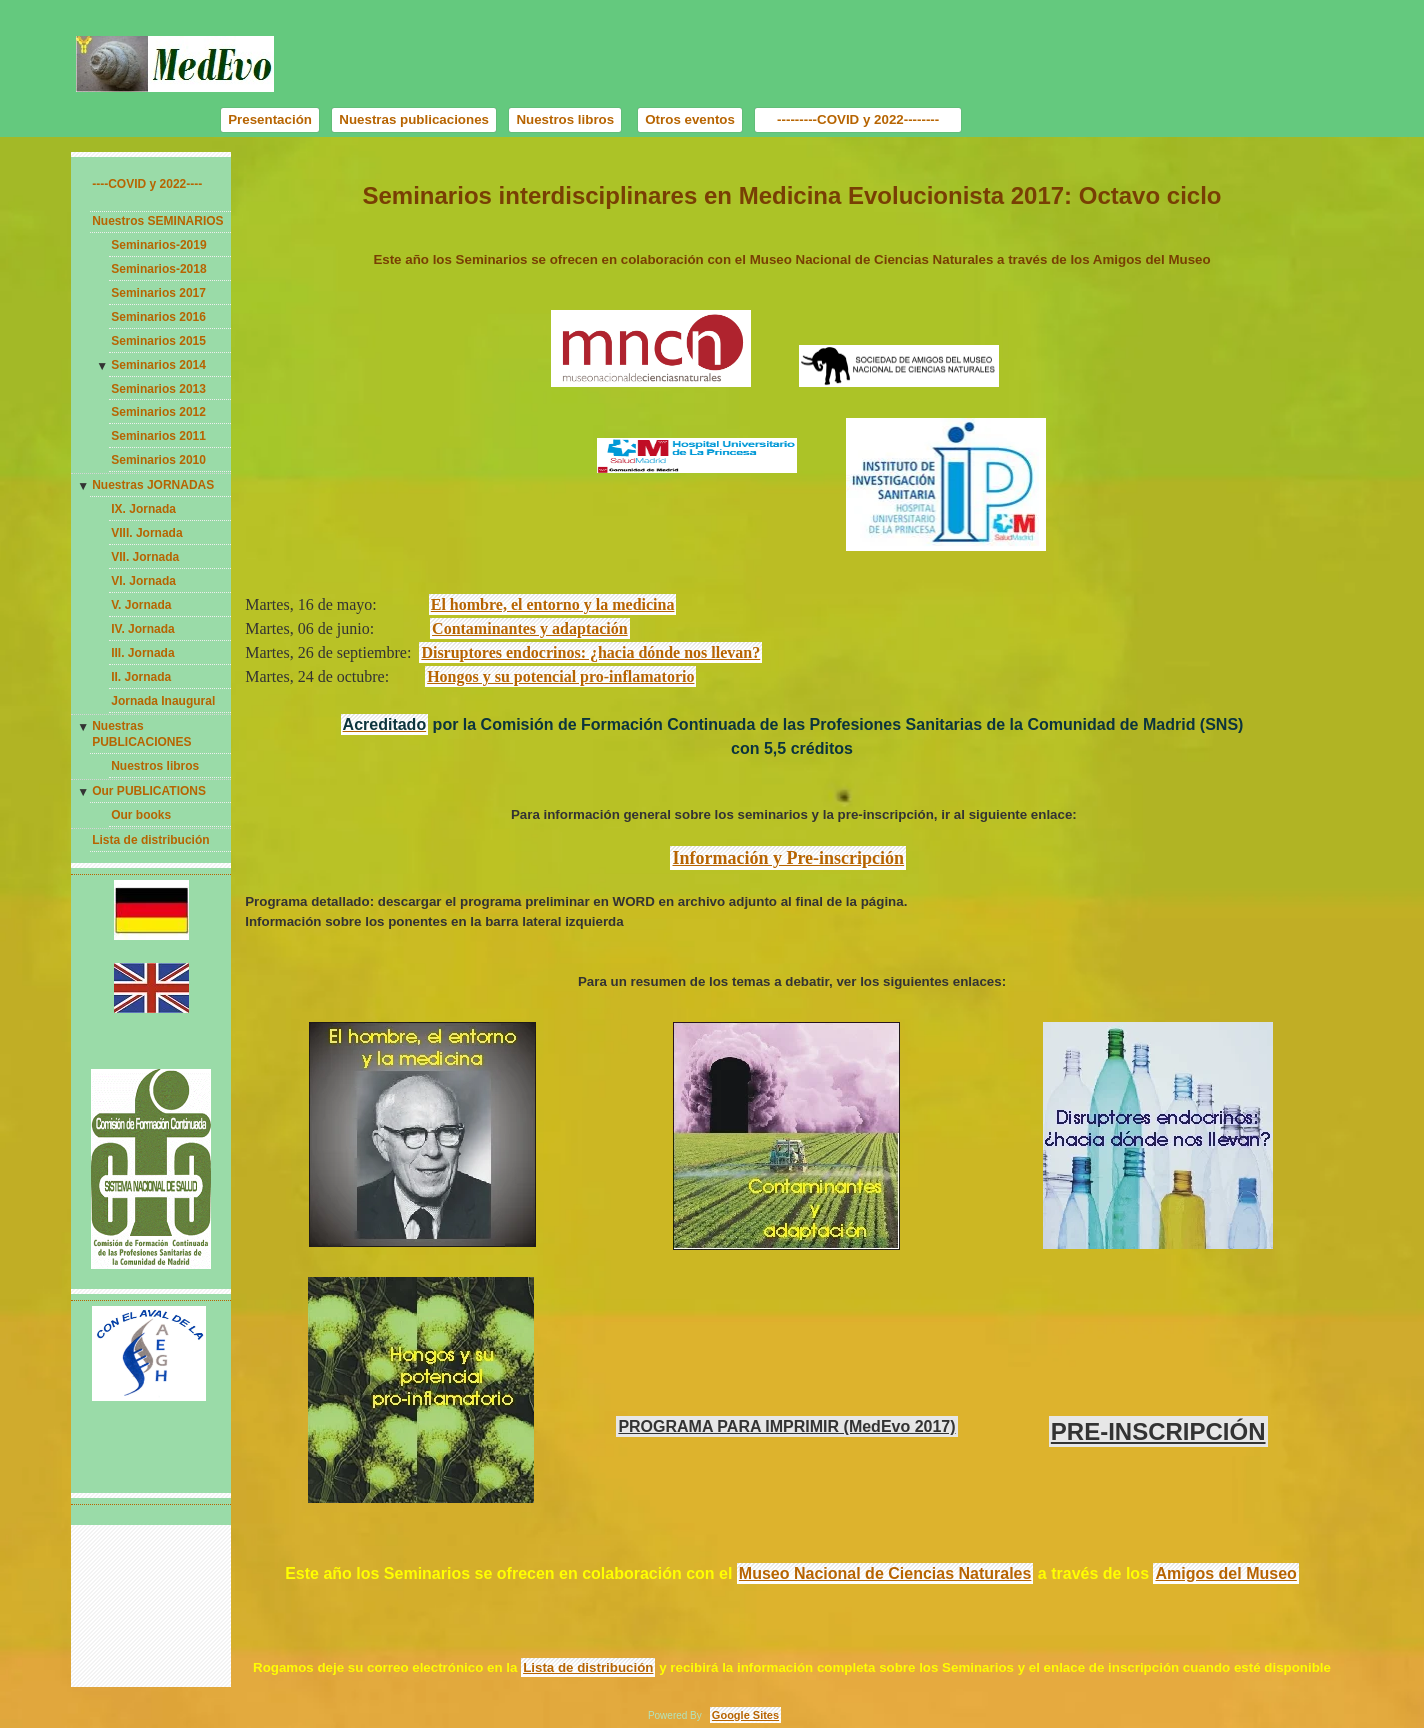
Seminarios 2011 (158, 436)
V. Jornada (141, 605)
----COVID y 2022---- (147, 184)
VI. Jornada (143, 581)
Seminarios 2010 (158, 460)
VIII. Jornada (146, 533)
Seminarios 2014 (158, 365)
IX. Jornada (143, 509)
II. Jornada (141, 677)
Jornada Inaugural (163, 701)
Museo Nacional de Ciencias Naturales (885, 1573)
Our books (141, 815)
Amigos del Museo (1225, 1573)
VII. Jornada (145, 557)
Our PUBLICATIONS (149, 791)
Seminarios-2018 (158, 269)
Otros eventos (690, 119)
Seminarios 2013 (158, 389)
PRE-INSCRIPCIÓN (1158, 1431)
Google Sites (745, 1715)
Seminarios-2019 (158, 245)
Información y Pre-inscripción (788, 858)
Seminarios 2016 (158, 317)
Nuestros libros (565, 119)
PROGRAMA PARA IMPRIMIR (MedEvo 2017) (786, 1426)
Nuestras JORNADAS (153, 485)
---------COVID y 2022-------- (858, 119)
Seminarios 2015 (158, 341)
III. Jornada (142, 653)
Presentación (270, 119)
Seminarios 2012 (158, 412)
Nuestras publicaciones (414, 119)
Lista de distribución (150, 840)
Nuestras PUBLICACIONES (141, 734)
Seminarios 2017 (158, 293)
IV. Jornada (143, 629)
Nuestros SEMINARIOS (157, 221)
